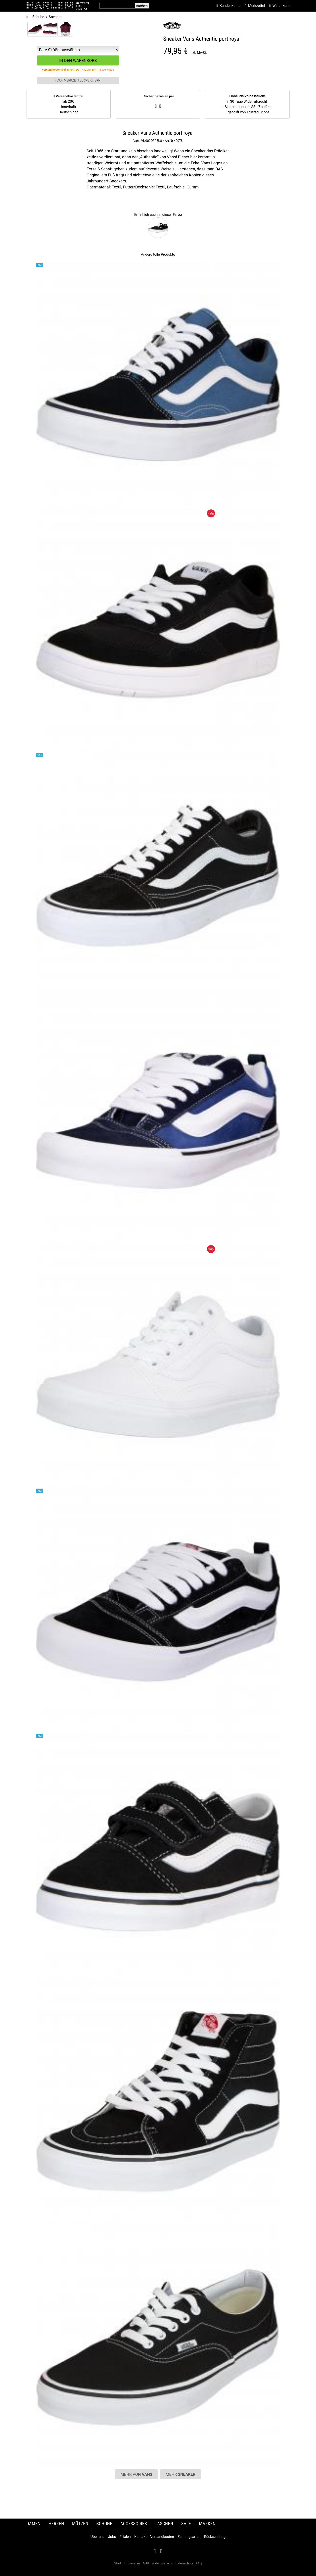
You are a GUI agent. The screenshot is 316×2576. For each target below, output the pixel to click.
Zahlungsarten (189, 2537)
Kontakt (140, 2537)
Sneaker (55, 17)
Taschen (164, 2523)
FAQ (199, 2563)
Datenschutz (184, 2563)
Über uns (98, 2537)
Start (117, 2563)
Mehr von (136, 2474)
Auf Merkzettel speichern (78, 80)
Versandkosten (162, 2537)
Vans (136, 141)
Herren (56, 2523)
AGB (146, 2563)
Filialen (125, 2537)
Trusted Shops (258, 112)
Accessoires (133, 2523)
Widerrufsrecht (162, 2563)
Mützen (80, 2523)
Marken (207, 2523)
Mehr (180, 2474)
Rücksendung (214, 2537)
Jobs (112, 2537)
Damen (34, 2523)
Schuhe (38, 17)
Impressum (132, 2563)
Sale (186, 2523)
